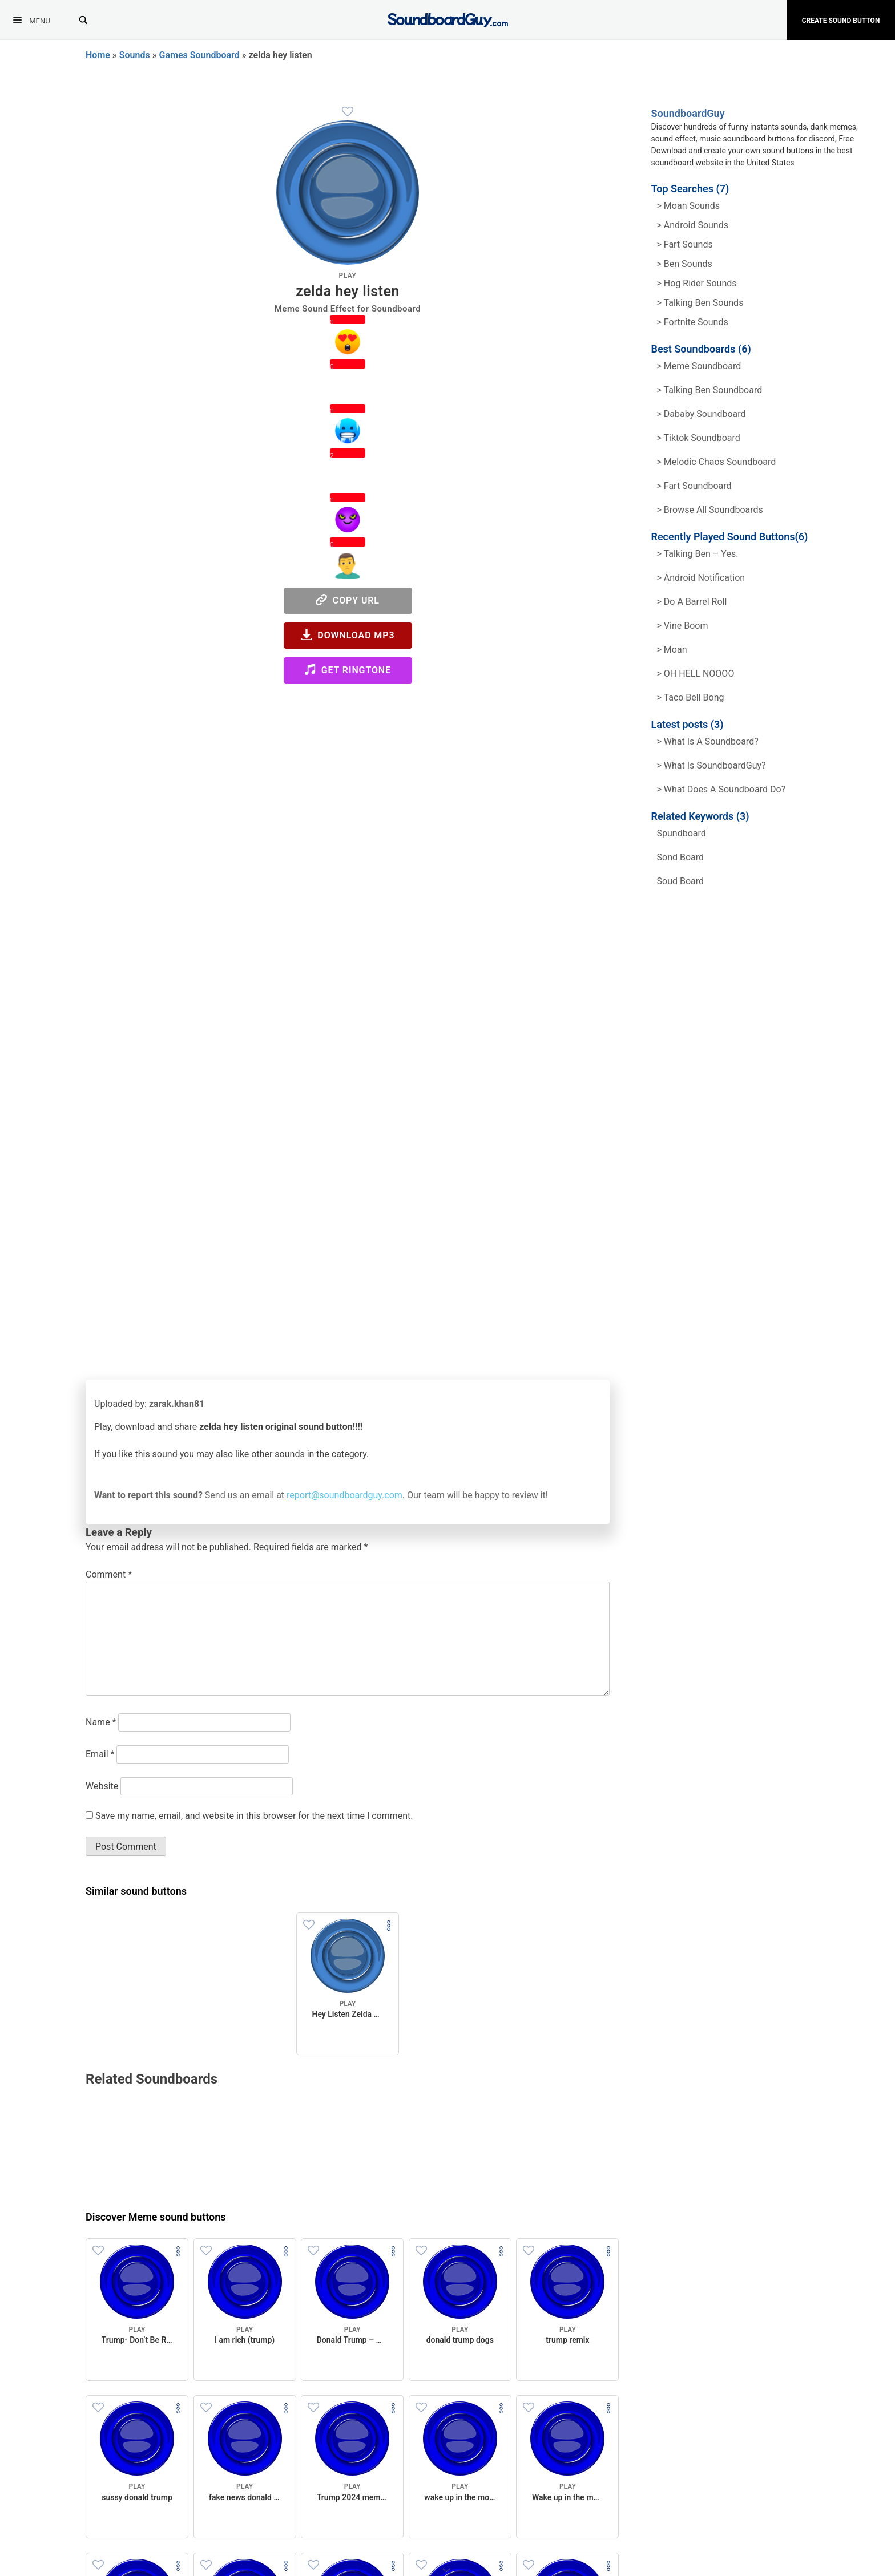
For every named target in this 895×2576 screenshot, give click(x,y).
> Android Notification (701, 577)
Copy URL (348, 600)
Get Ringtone (347, 670)
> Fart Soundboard (694, 485)
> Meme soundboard (699, 366)
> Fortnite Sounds (692, 322)
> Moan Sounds (688, 205)
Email (100, 1754)
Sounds (134, 55)
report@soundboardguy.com (344, 1495)
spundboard (681, 833)
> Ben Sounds (684, 263)
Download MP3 (348, 635)
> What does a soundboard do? (721, 789)
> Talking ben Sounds (700, 302)
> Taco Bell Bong (690, 697)
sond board (680, 857)
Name (101, 1722)
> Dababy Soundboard (701, 414)
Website (102, 1786)
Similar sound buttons (136, 1891)
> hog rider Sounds (697, 283)
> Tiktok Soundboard (698, 437)
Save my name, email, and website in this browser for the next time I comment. (254, 1815)
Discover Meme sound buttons (156, 2217)
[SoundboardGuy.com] (448, 18)
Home (98, 55)
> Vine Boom (682, 625)
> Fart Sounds (685, 244)
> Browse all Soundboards (710, 509)
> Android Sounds (692, 225)
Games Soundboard (199, 55)
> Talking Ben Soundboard (710, 390)
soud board (680, 881)
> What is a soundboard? (708, 741)
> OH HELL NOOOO (696, 673)
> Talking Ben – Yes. (698, 553)
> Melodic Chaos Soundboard (716, 461)
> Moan (672, 649)
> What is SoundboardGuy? (711, 765)
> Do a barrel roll (692, 601)
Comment (109, 1574)
